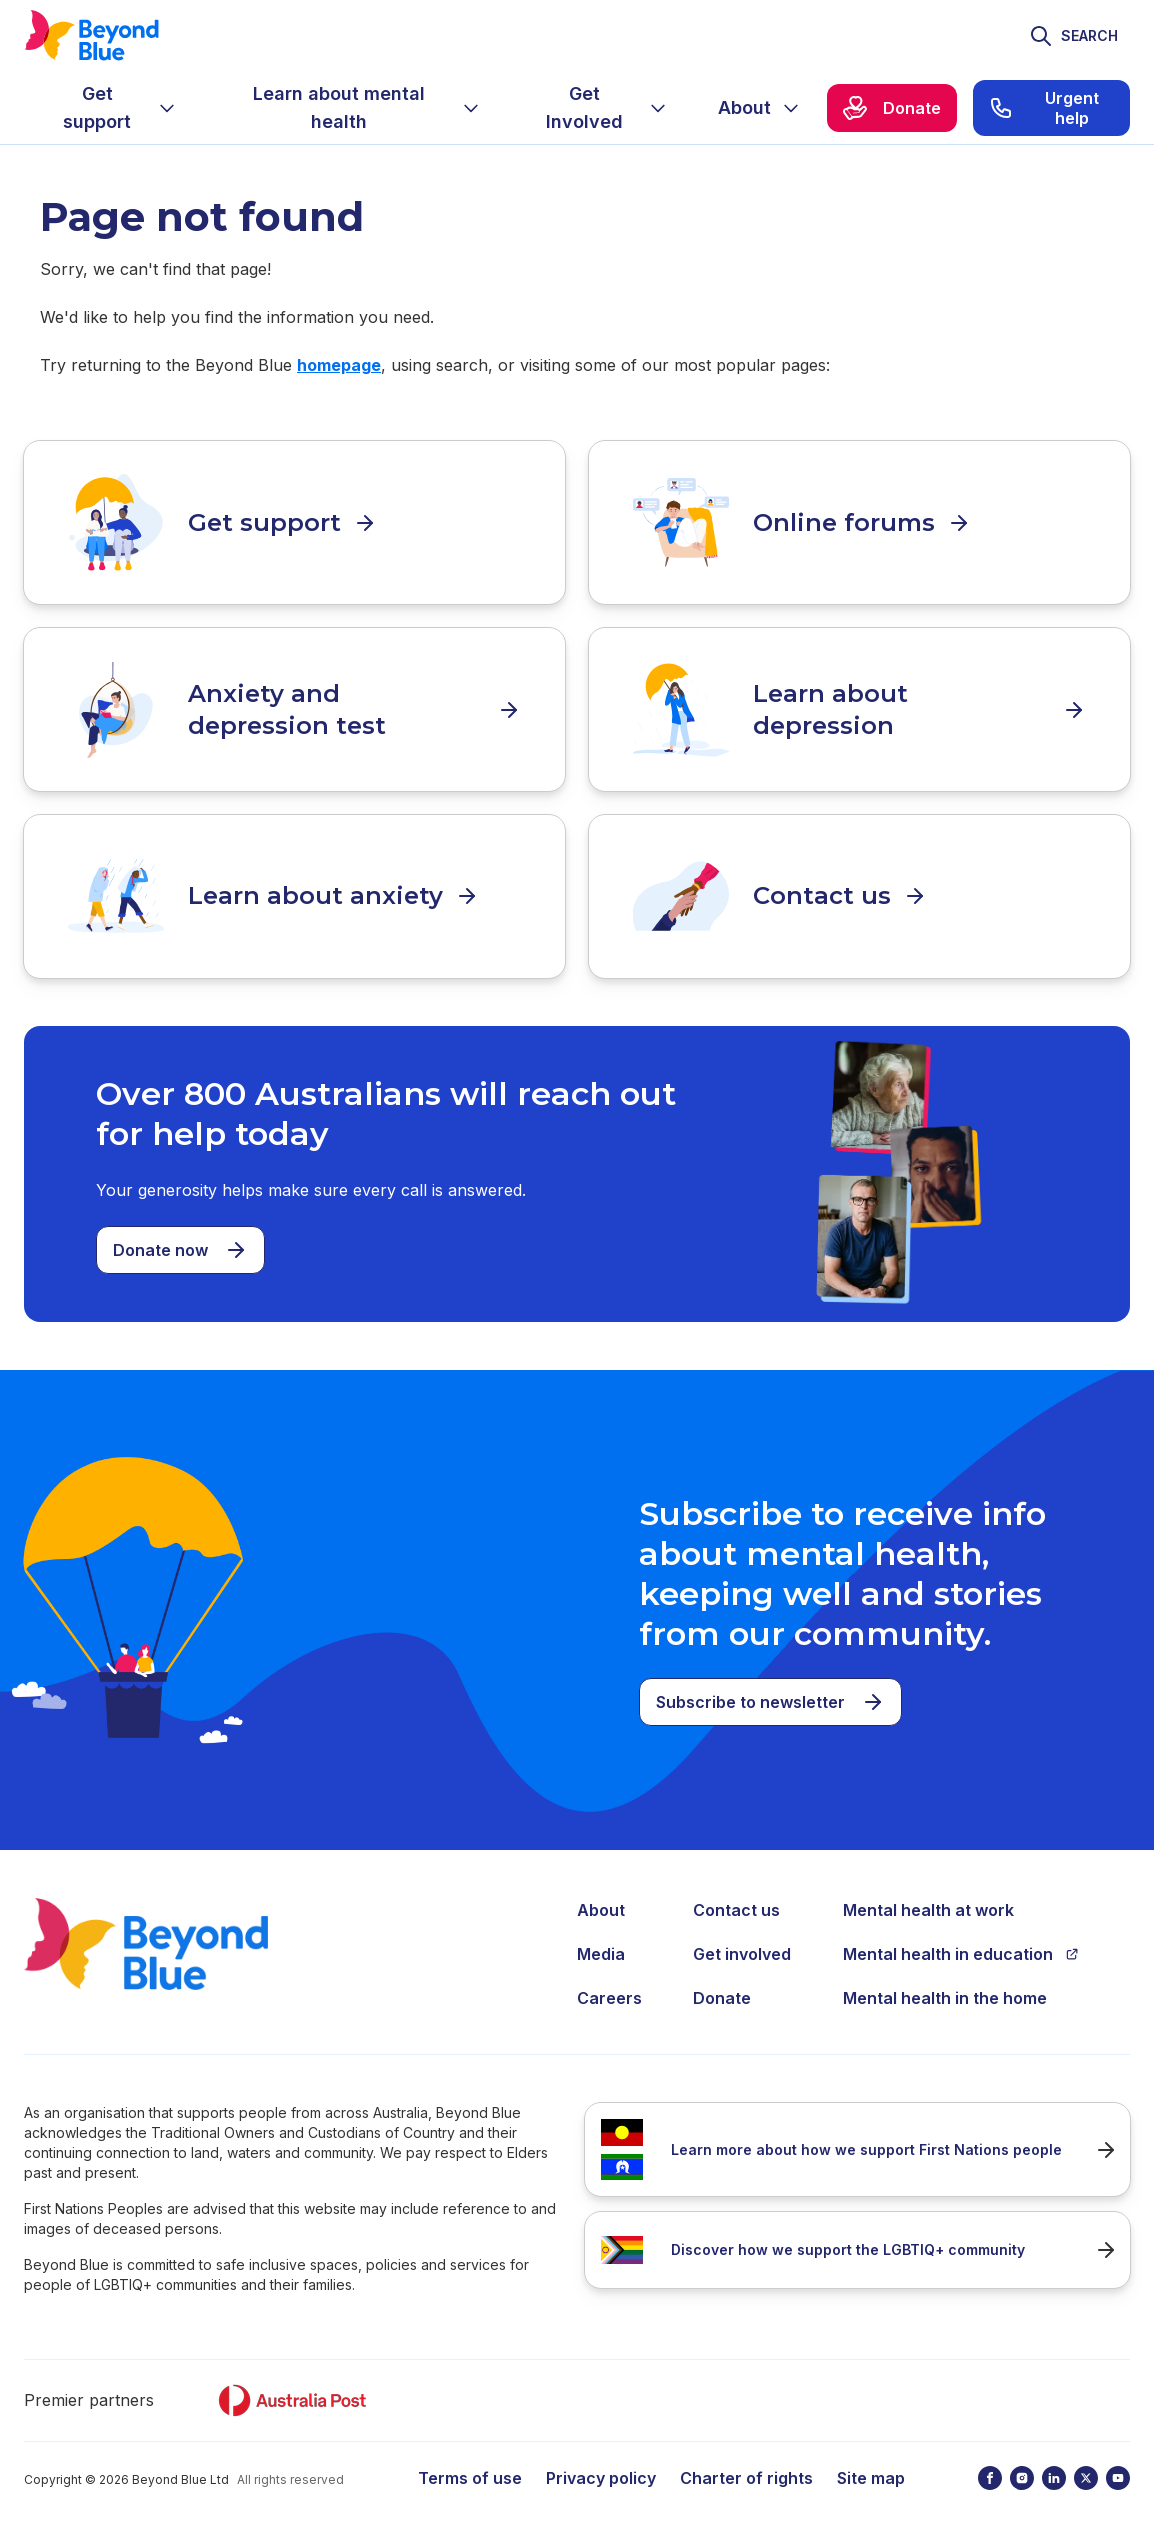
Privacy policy (601, 2469)
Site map (871, 2469)
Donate (722, 1989)
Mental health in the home (945, 1989)
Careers (609, 1989)
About (601, 1901)
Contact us (736, 1901)
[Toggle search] (1073, 36)
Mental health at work (928, 1901)
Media (601, 1945)
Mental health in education (961, 1945)
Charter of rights (746, 2469)
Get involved (742, 1945)
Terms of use (470, 2469)
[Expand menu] (167, 108)
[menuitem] (113, 108)
